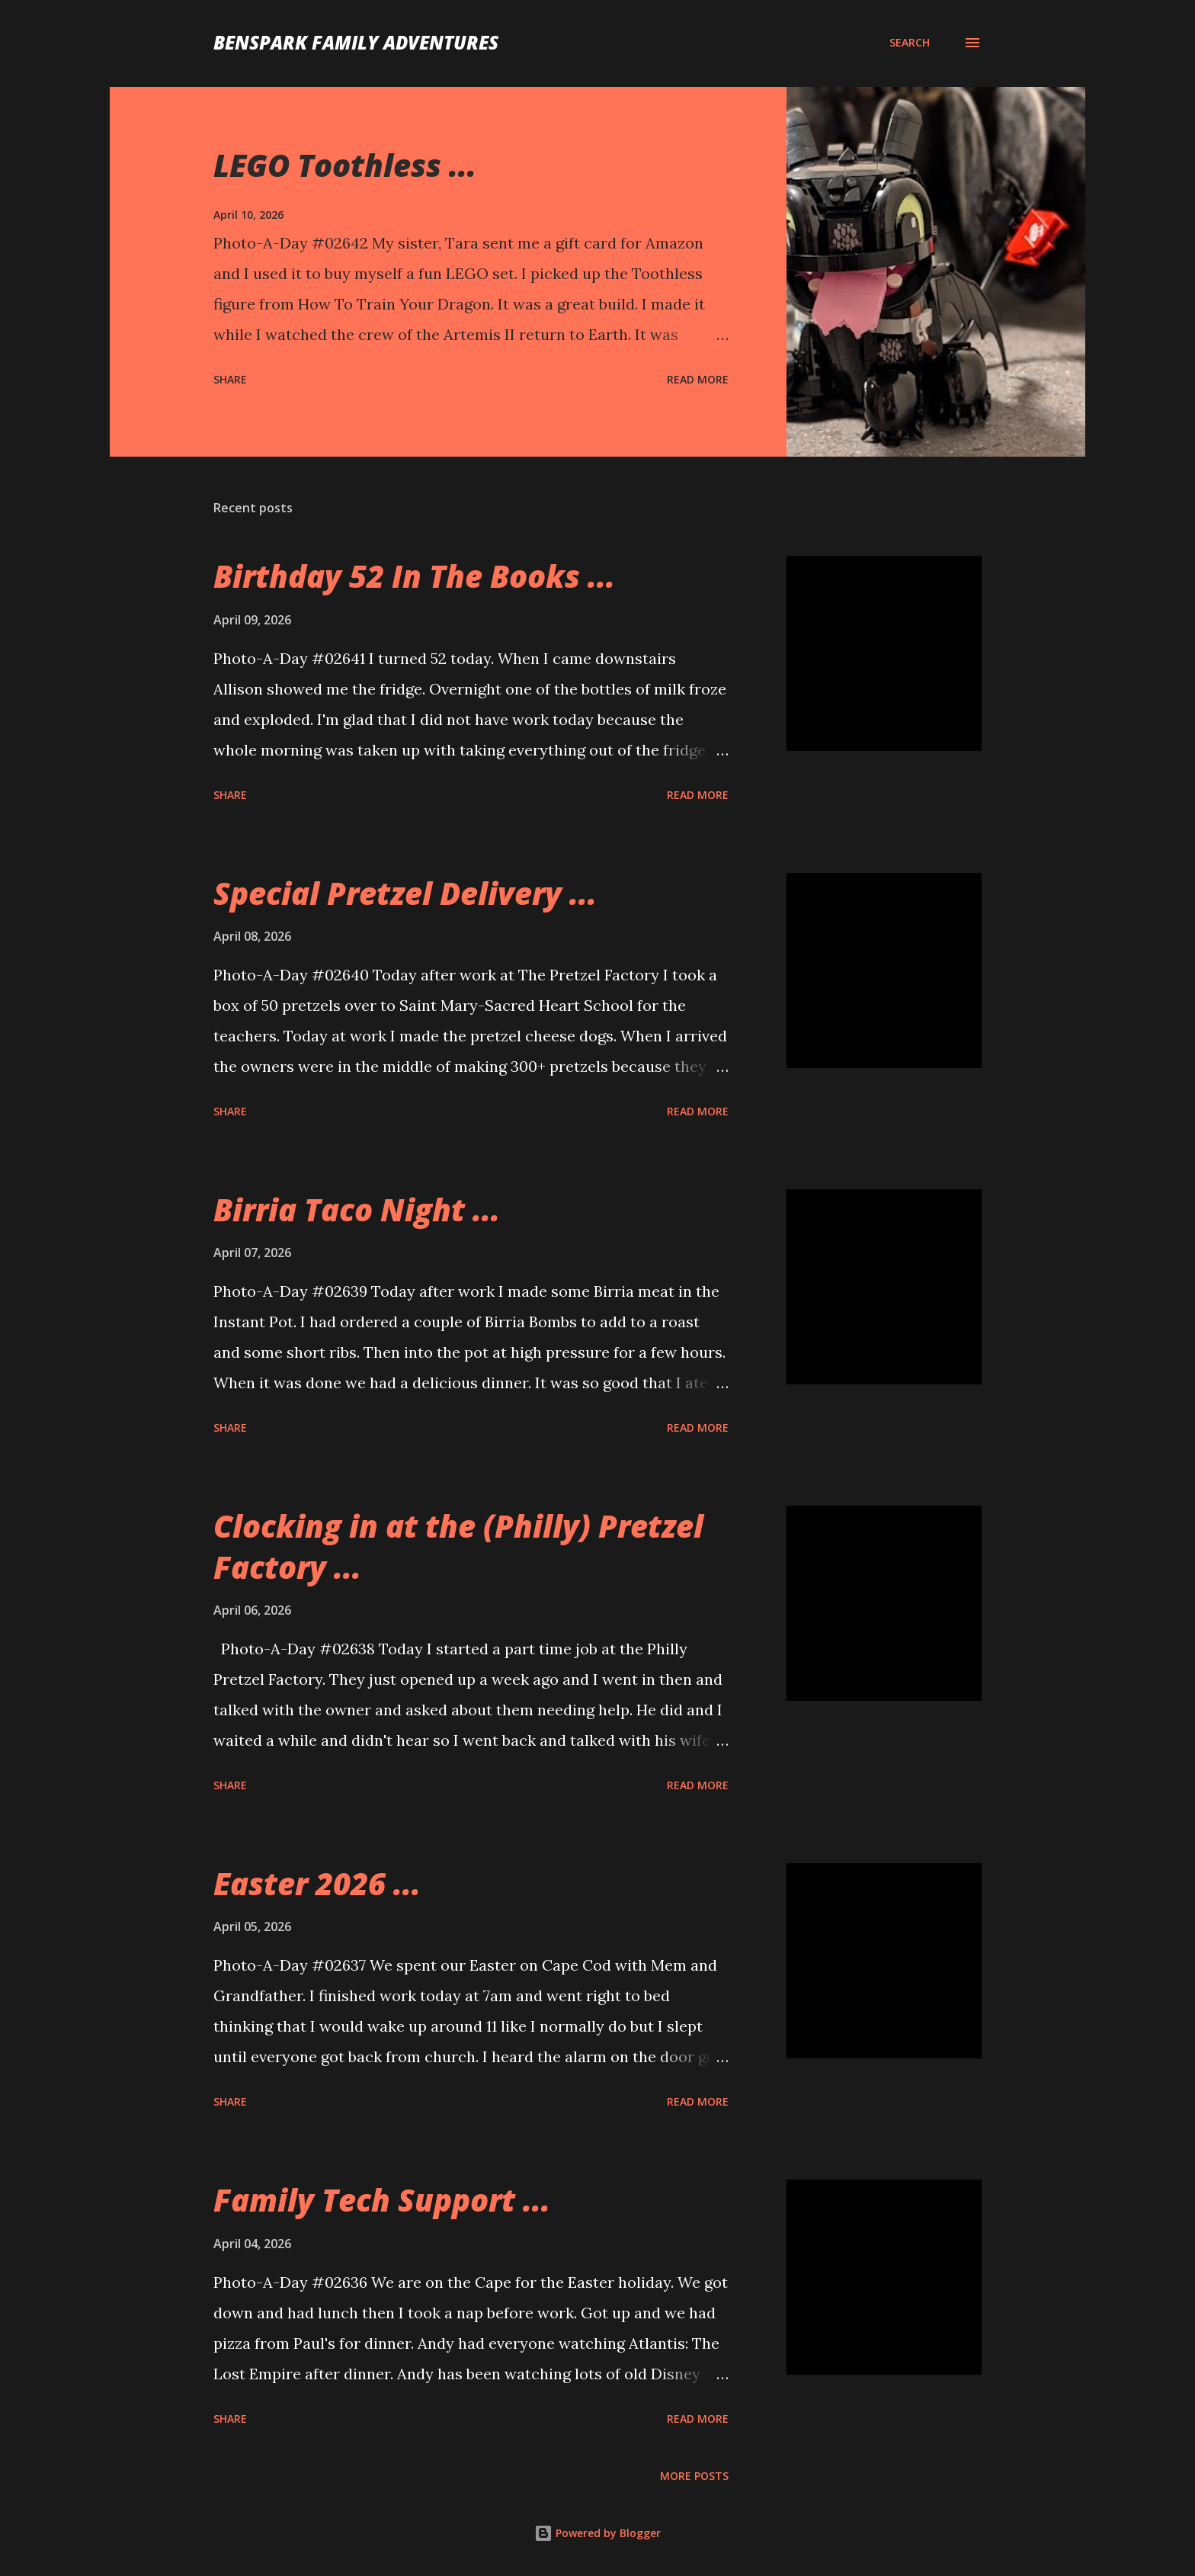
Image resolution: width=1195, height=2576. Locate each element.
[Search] (909, 43)
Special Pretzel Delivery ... (405, 893)
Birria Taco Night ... (356, 1209)
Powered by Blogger (597, 2533)
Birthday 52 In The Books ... (414, 576)
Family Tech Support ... (381, 2200)
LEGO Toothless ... (344, 165)
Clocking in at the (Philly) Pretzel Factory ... (458, 1546)
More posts (694, 2476)
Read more (698, 379)
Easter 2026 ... (317, 1883)
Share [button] (230, 379)
